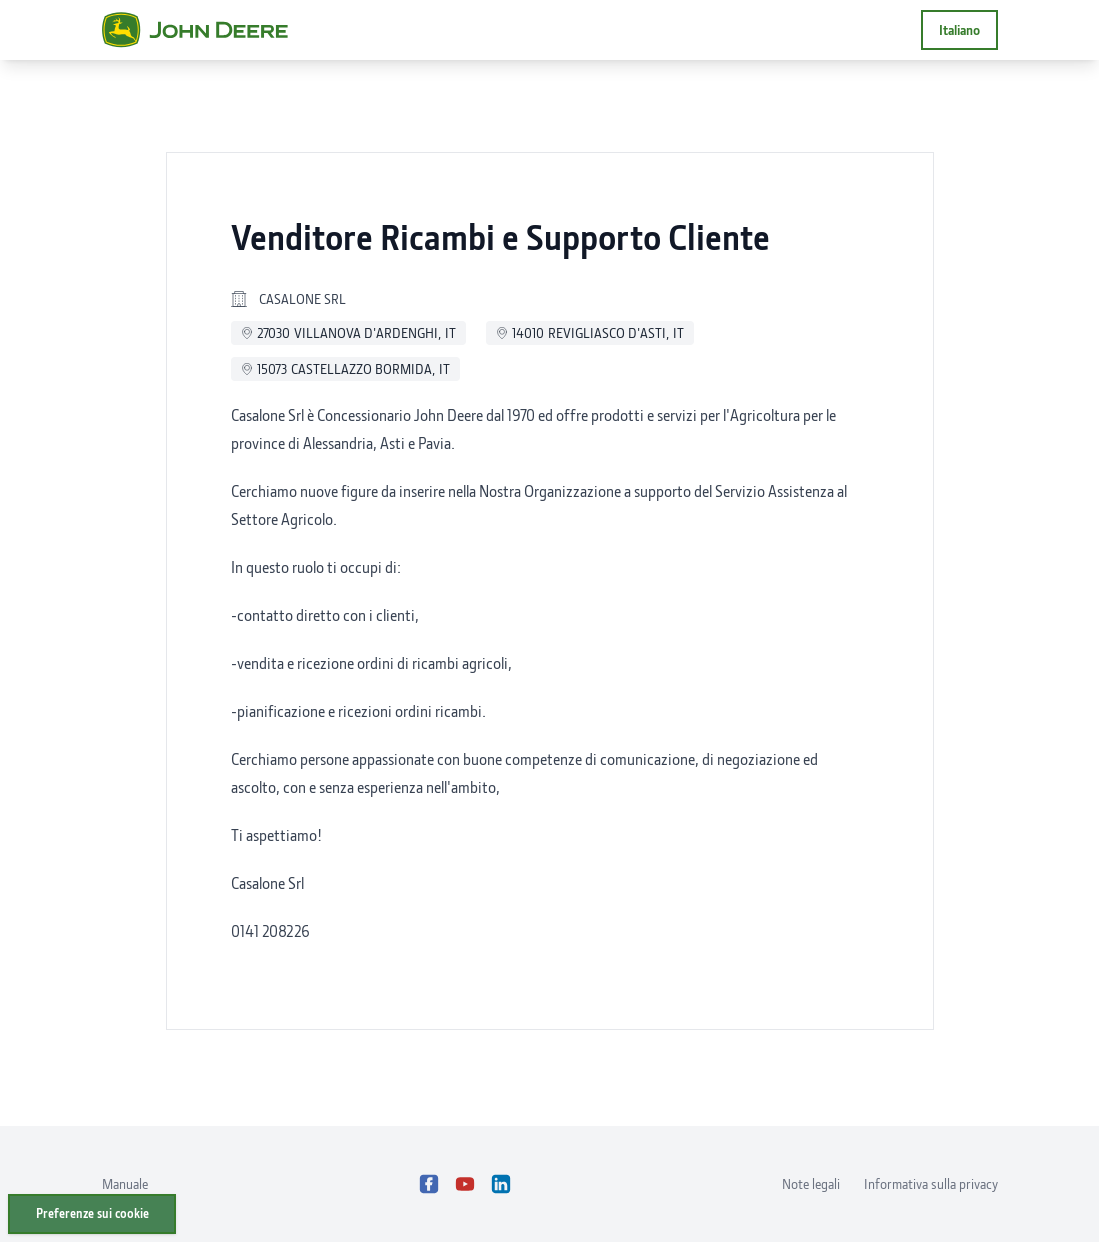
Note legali (811, 1183)
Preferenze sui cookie (92, 1213)
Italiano (959, 29)
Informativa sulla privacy (931, 1183)
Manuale (125, 1183)
